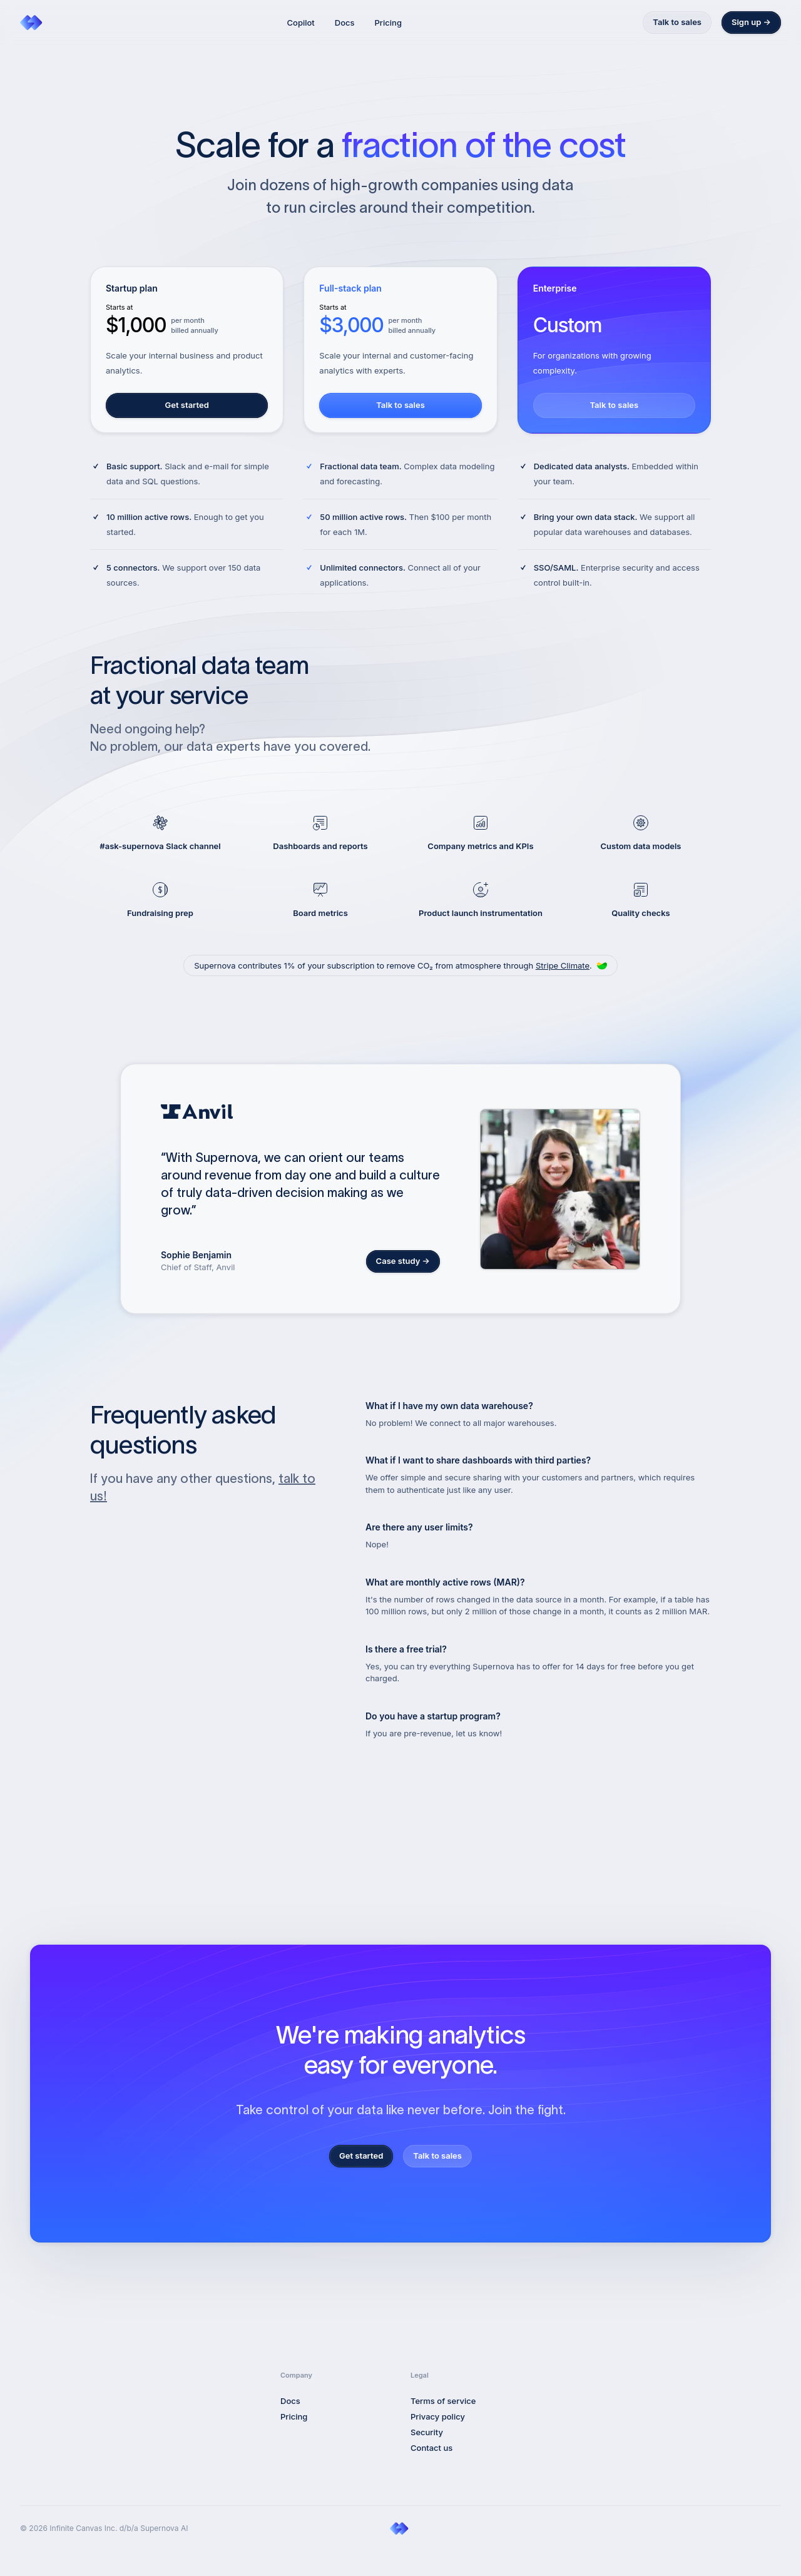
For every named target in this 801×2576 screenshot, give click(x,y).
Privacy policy (438, 2416)
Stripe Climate (562, 965)
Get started (187, 405)
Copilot (301, 23)
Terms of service (443, 2401)
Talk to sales (677, 22)
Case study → (403, 1261)
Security (427, 2432)
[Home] (33, 22)
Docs (345, 23)
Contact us (431, 2448)
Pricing (388, 23)
